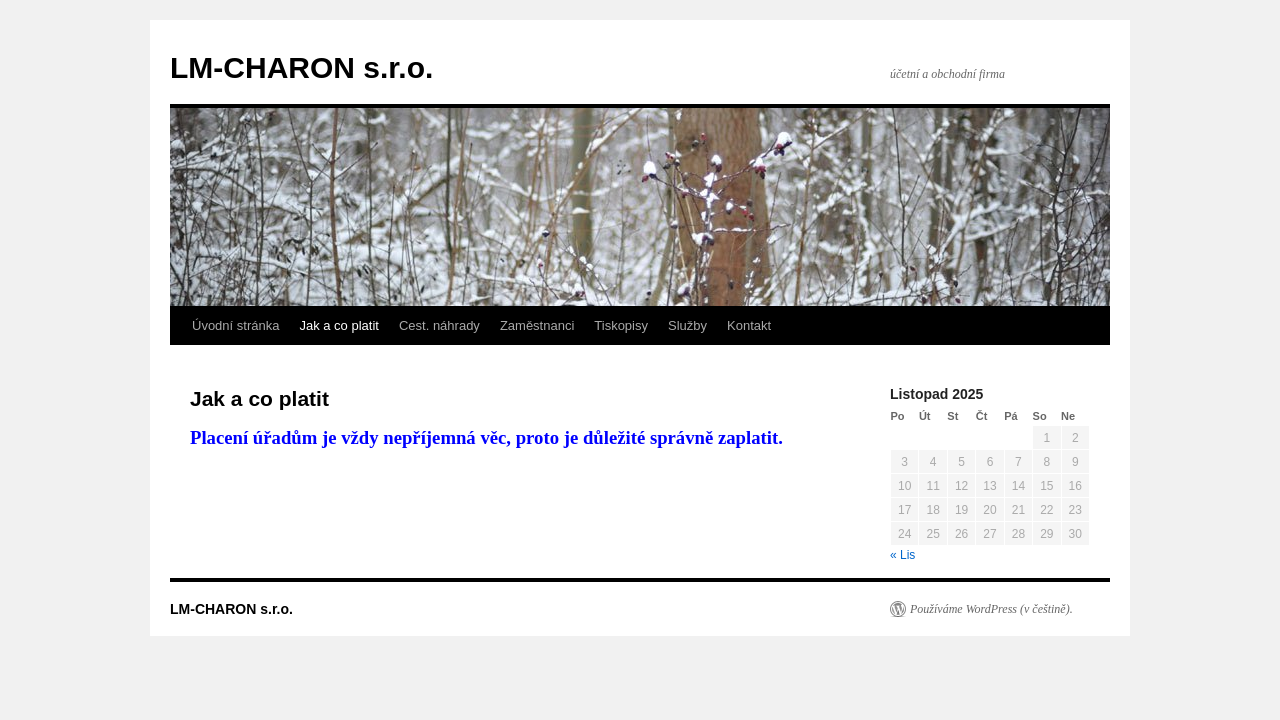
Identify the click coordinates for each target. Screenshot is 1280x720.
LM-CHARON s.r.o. (301, 67)
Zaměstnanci (537, 325)
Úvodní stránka (235, 325)
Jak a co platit (339, 325)
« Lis (902, 555)
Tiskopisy (621, 325)
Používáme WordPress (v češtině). (991, 609)
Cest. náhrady (439, 325)
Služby (687, 325)
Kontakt (749, 325)
